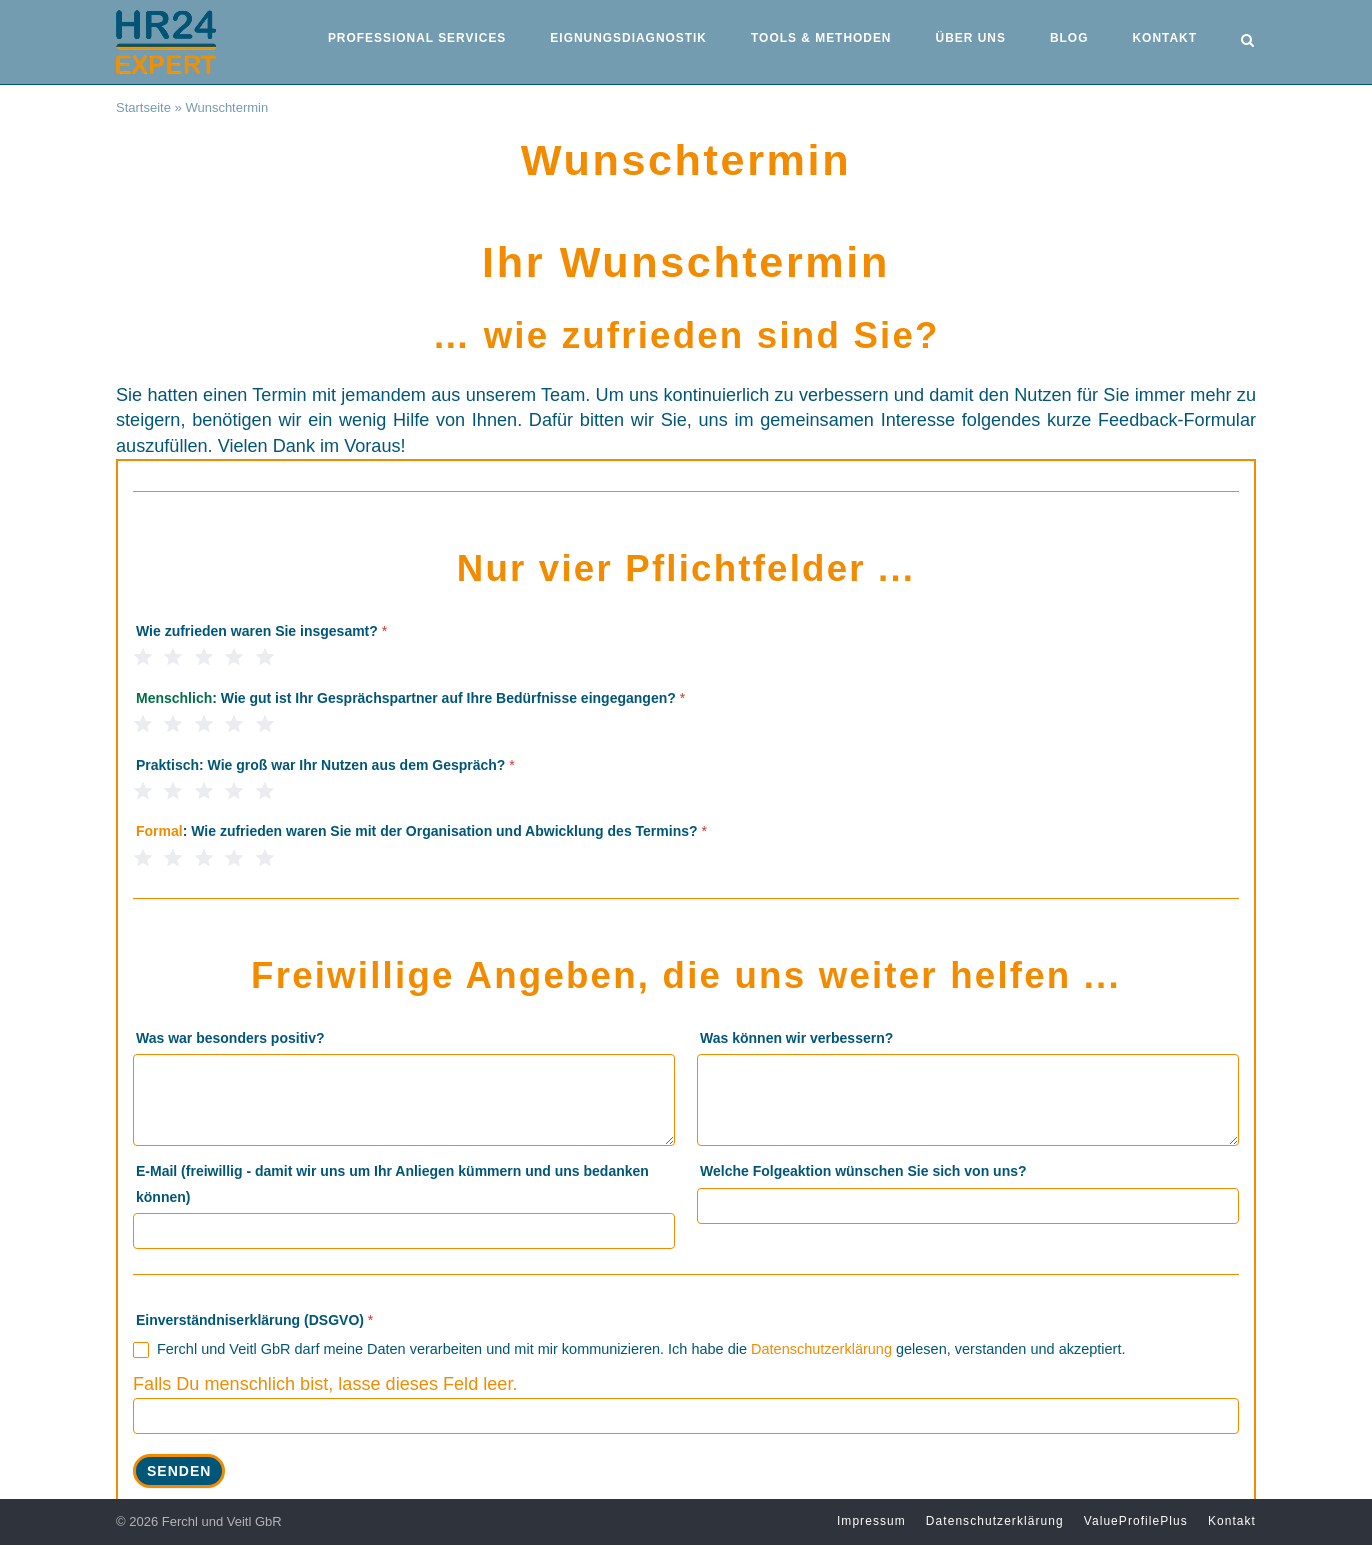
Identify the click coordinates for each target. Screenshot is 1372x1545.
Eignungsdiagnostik (628, 38)
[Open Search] (1247, 42)
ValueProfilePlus (1136, 1521)
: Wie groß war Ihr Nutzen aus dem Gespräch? (325, 765)
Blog (1069, 38)
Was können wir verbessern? (796, 1038)
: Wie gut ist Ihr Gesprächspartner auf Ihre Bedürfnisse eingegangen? (410, 698)
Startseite (143, 107)
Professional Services (417, 38)
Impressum (871, 1521)
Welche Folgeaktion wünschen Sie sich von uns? (863, 1171)
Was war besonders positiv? (230, 1038)
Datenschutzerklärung (821, 1349)
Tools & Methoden (821, 38)
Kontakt (1164, 38)
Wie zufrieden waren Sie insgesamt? (261, 631)
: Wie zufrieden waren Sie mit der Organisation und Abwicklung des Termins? (421, 831)
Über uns (971, 38)
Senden (179, 1471)
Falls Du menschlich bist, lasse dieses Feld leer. (325, 1384)
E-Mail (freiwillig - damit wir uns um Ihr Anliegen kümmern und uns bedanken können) (392, 1183)
